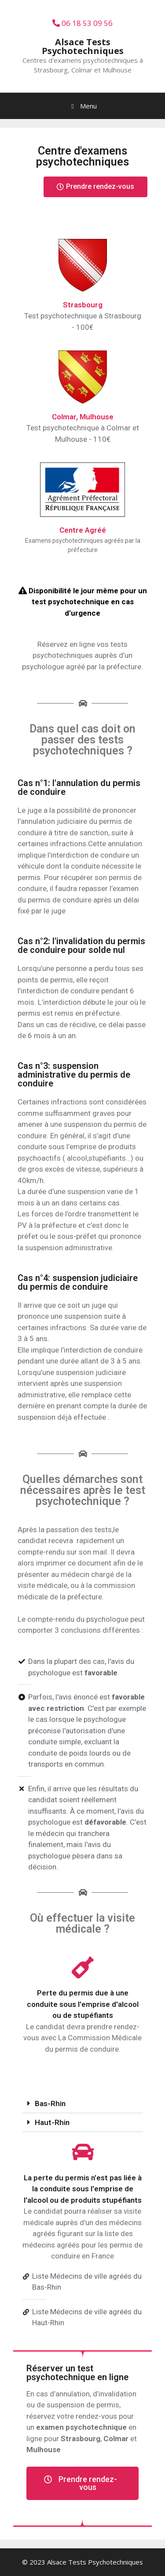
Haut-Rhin (52, 2122)
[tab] (82, 2103)
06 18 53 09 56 (82, 23)
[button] (95, 187)
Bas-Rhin (50, 2103)
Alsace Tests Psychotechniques (83, 46)
